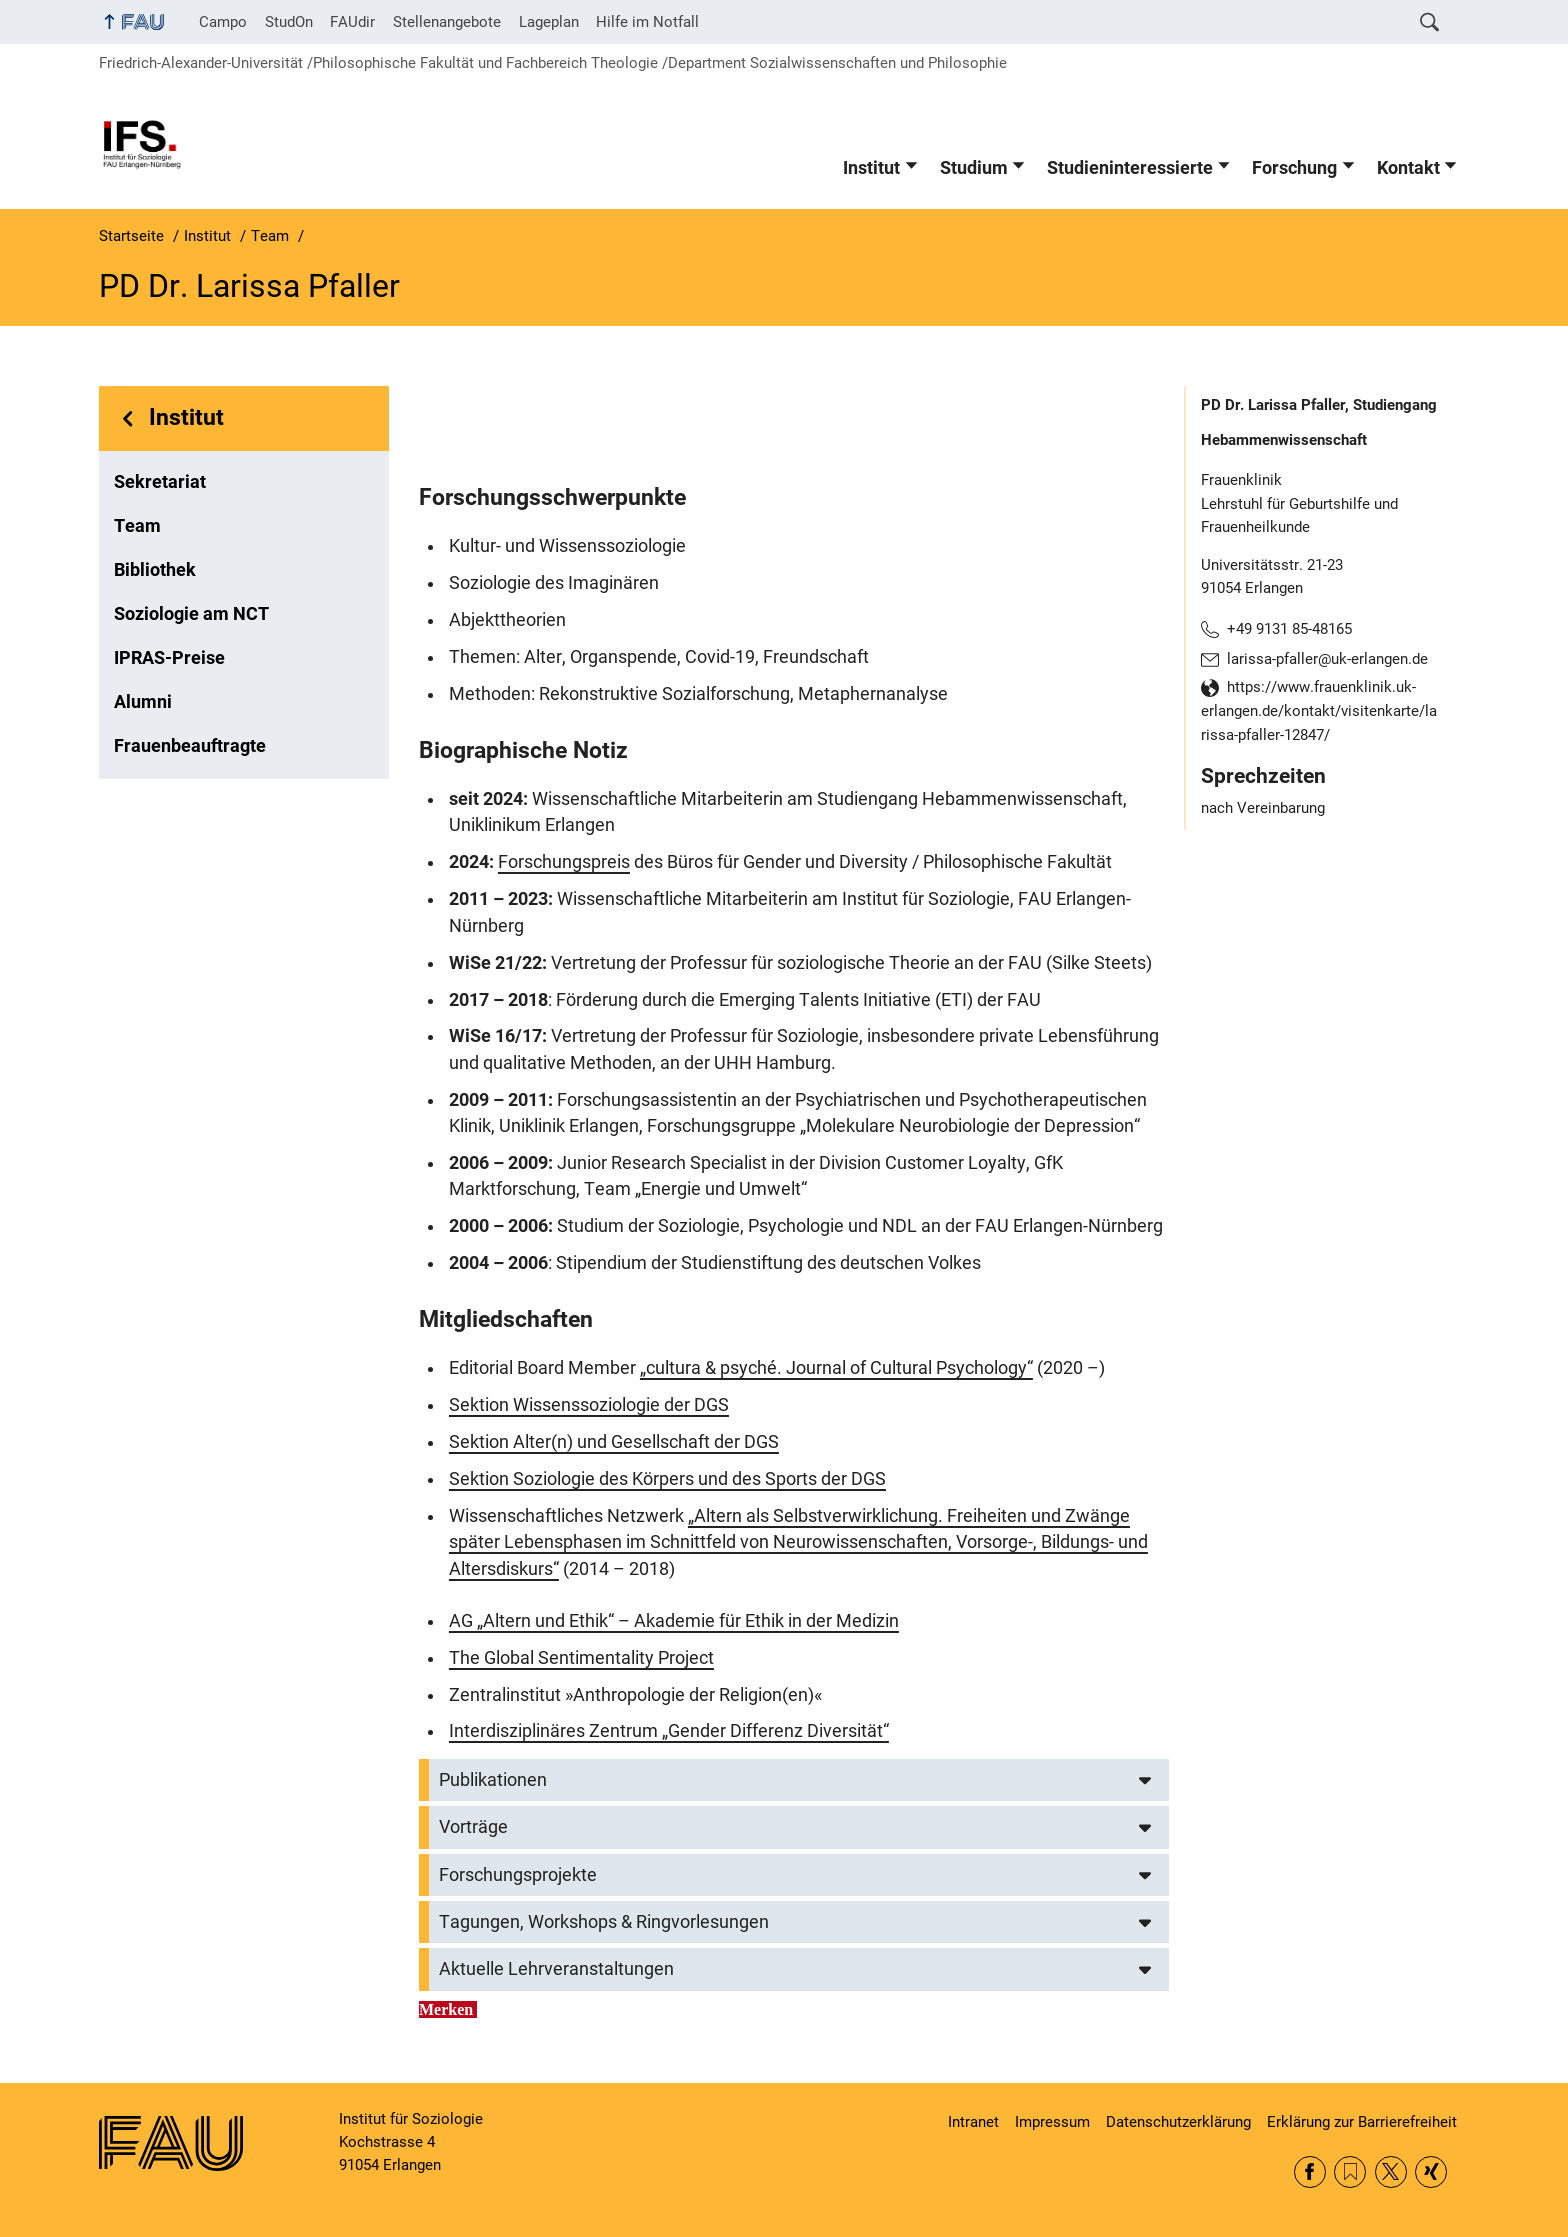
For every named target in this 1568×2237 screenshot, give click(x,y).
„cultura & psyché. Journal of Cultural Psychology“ (836, 1368)
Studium (974, 168)
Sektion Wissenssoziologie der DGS (589, 1405)
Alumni (143, 702)
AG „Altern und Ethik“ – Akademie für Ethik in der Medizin (674, 1621)
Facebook (1310, 2172)
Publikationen (493, 1780)
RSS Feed (1350, 2172)
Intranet (973, 2122)
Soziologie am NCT (191, 614)
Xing (1431, 2172)
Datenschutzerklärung (1178, 2122)
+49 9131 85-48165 (1289, 629)
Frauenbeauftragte (190, 746)
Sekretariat (160, 482)
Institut (871, 168)
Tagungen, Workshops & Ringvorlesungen (604, 1922)
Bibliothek (155, 570)
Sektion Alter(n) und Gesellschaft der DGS (614, 1442)
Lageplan (549, 22)
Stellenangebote (447, 22)
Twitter (1391, 2172)
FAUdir (352, 22)
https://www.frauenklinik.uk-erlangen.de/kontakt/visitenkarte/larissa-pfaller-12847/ (1319, 711)
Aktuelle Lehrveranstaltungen (556, 1969)
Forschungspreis (564, 862)
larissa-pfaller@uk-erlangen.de (1327, 659)
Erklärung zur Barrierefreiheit (1362, 2122)
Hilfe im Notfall (647, 22)
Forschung (1294, 168)
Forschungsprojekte (518, 1875)
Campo (223, 22)
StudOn (289, 22)
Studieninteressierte (1130, 168)
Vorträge (473, 1827)
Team (137, 526)
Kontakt (1408, 168)
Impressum (1052, 2122)
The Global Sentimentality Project (581, 1658)
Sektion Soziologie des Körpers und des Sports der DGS (667, 1479)
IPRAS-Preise (169, 658)
